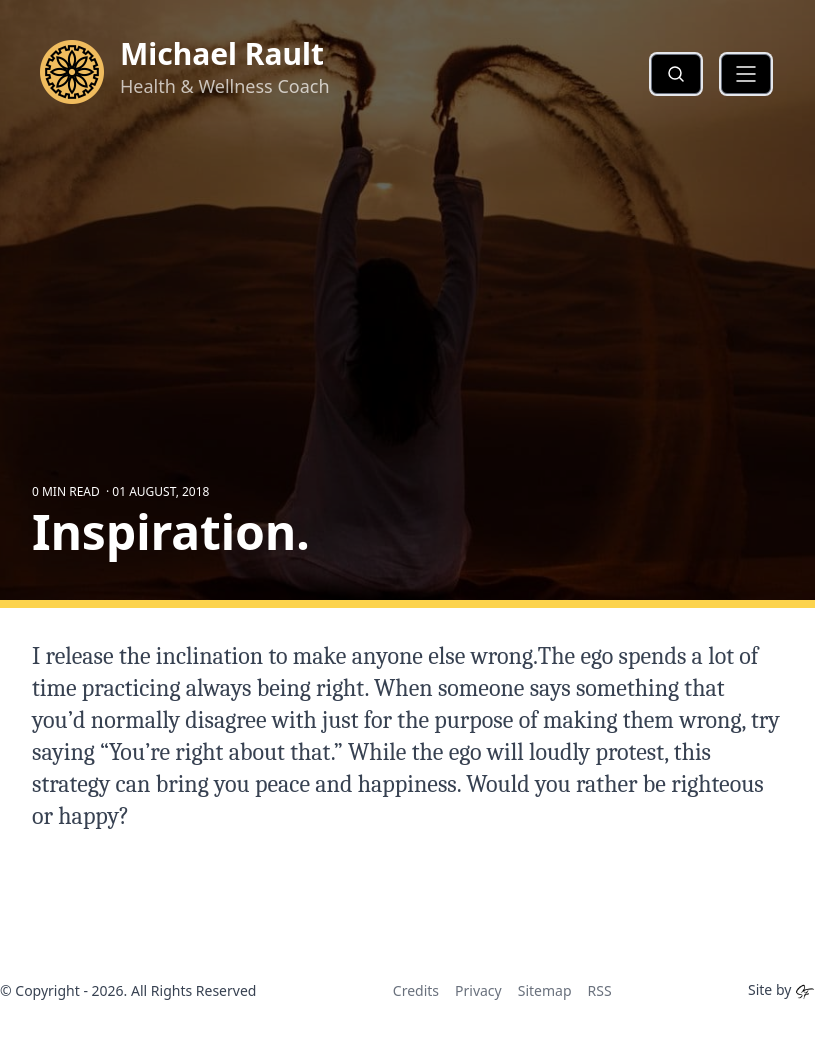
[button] (746, 74)
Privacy (478, 990)
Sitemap (545, 990)
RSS (600, 990)
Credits (416, 990)
